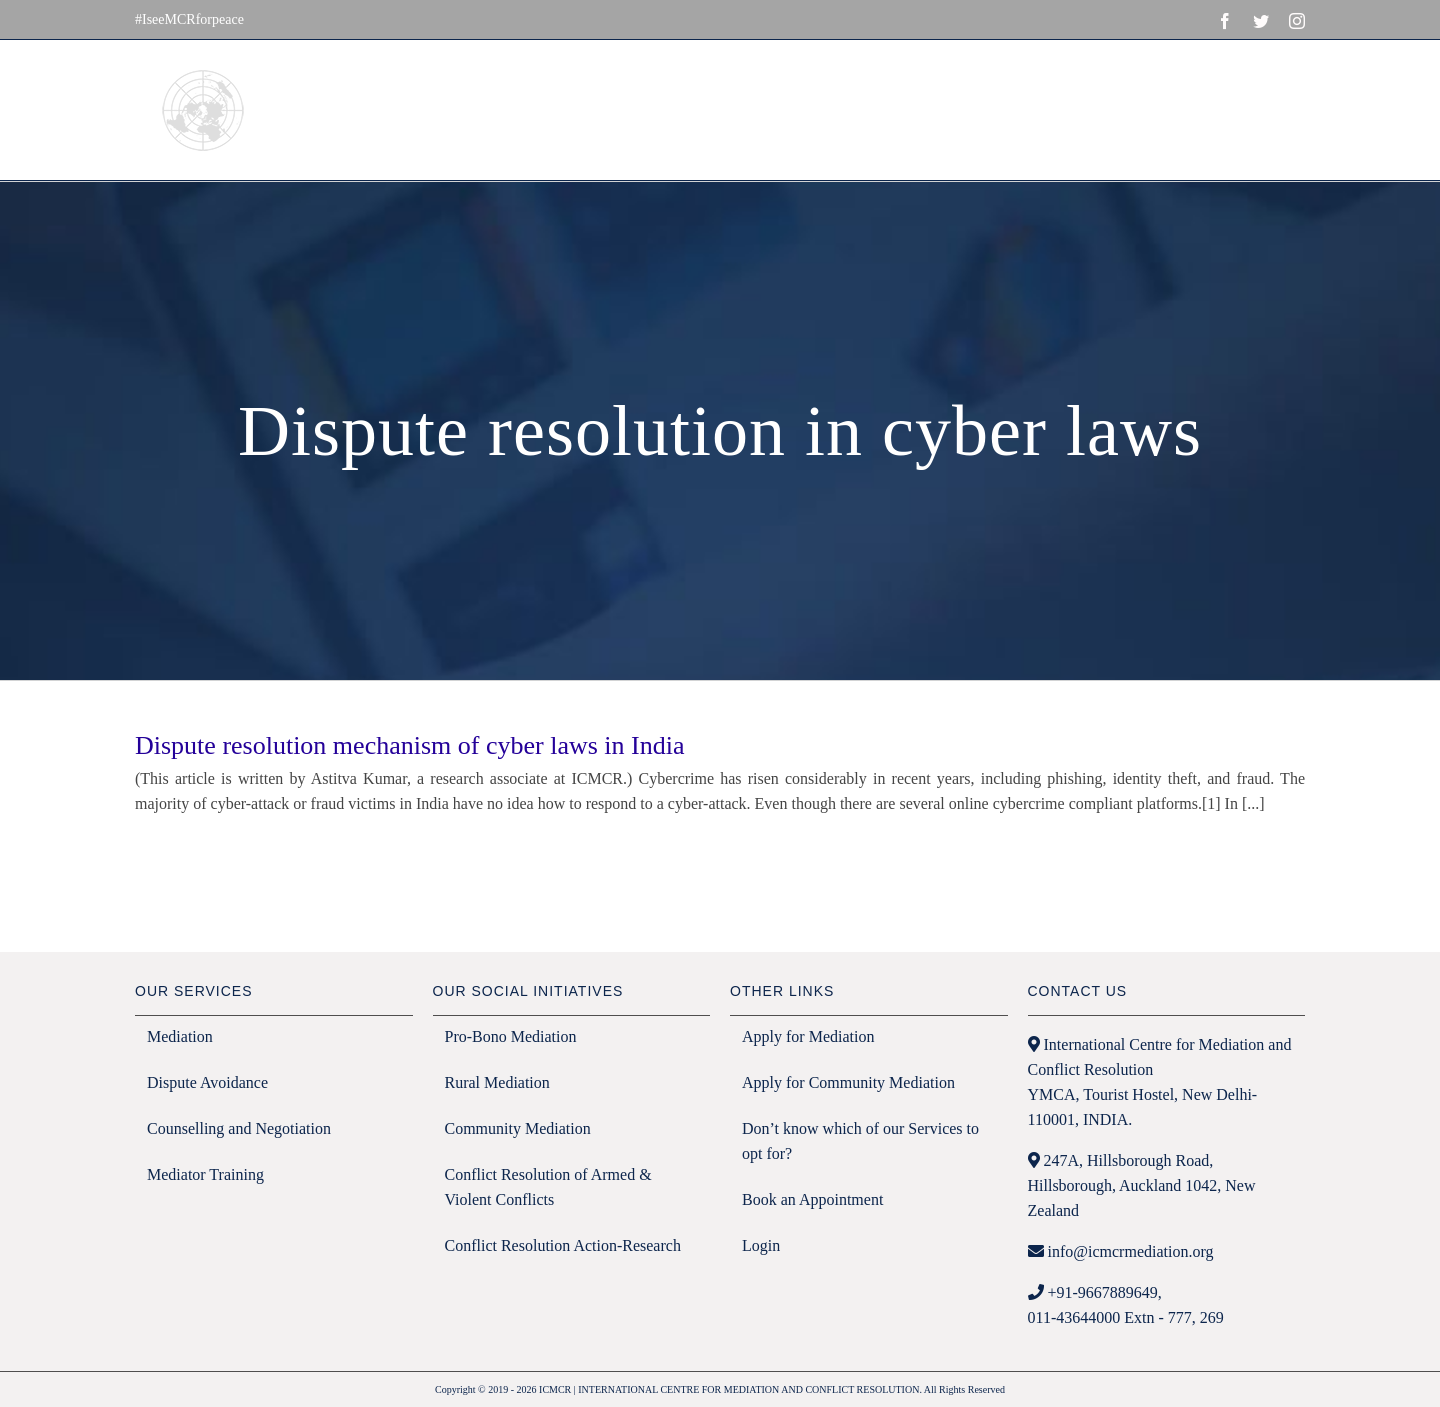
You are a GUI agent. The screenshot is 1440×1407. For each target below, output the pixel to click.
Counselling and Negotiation (239, 1128)
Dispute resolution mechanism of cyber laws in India (409, 745)
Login (761, 1245)
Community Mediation (518, 1128)
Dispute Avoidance (207, 1082)
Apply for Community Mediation (848, 1082)
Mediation (180, 1036)
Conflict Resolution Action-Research (563, 1245)
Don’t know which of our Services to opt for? (860, 1141)
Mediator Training (205, 1174)
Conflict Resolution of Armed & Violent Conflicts (548, 1187)
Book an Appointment (812, 1199)
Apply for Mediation (808, 1036)
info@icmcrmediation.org (1131, 1251)
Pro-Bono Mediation (511, 1036)
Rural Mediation (497, 1082)
